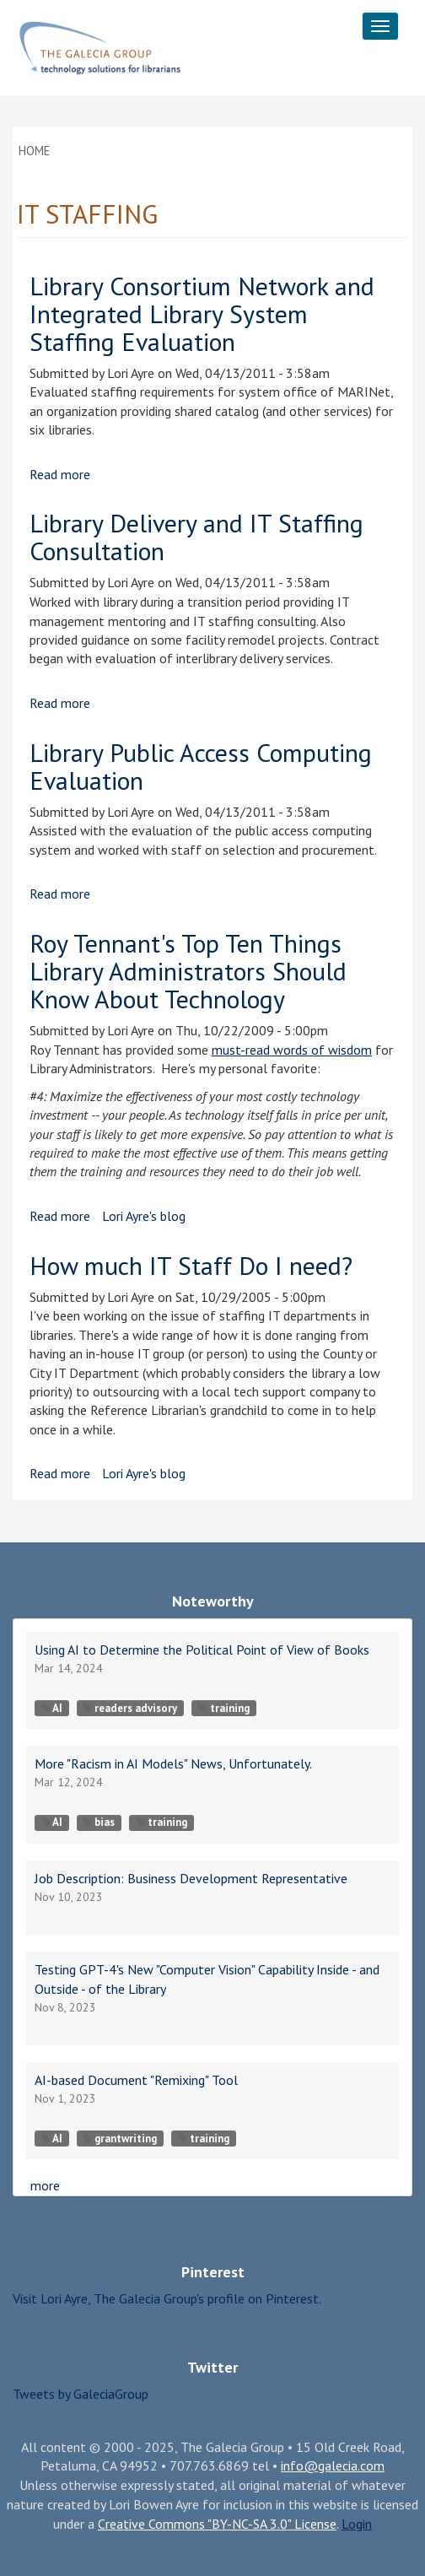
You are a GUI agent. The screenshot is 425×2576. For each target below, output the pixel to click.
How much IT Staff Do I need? (191, 1265)
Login (357, 2523)
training (224, 1708)
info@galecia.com (333, 2465)
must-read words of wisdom (292, 1049)
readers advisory (130, 1708)
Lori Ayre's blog (144, 1215)
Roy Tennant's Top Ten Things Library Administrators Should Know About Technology (188, 970)
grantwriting (120, 2138)
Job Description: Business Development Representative (191, 1878)
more (45, 2185)
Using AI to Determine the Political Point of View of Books (202, 1649)
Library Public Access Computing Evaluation (201, 766)
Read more (60, 474)
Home (35, 151)
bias (99, 1822)
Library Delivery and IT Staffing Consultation (196, 536)
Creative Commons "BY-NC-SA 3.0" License (217, 2523)
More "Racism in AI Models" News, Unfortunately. (173, 1763)
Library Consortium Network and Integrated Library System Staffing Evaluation (202, 313)
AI (51, 1708)
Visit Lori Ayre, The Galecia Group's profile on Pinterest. (167, 2298)
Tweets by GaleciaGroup (80, 2393)
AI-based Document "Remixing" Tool (136, 2079)
